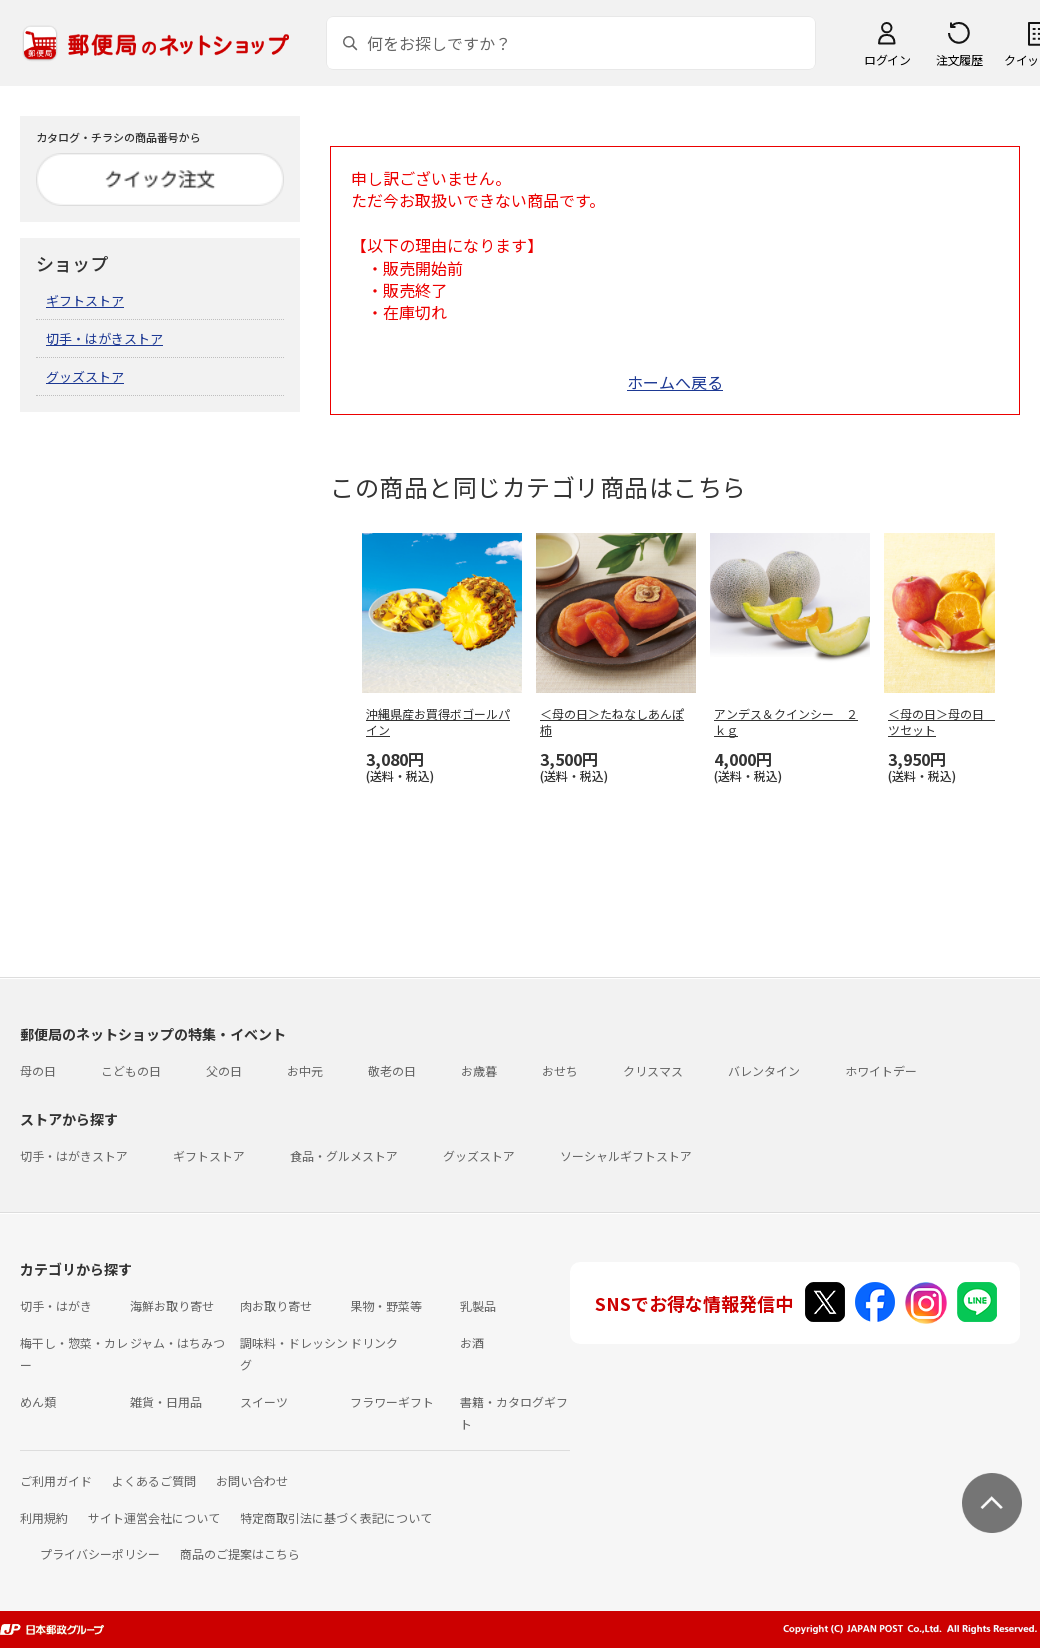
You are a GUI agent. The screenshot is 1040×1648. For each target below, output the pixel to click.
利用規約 (44, 1517)
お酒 (472, 1342)
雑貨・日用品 (166, 1401)
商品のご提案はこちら (240, 1553)
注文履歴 (959, 59)
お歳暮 (479, 1070)
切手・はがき (56, 1305)
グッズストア (85, 376)
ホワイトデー (881, 1070)
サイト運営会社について (154, 1517)
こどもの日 (131, 1070)
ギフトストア (85, 300)
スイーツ (264, 1401)
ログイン (887, 59)
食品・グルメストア (344, 1155)
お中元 (305, 1070)
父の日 (224, 1070)
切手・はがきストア (104, 338)
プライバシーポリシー (100, 1553)
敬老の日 (392, 1070)
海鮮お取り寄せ (172, 1305)
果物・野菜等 (386, 1305)
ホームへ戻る (675, 382)
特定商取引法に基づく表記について (336, 1517)
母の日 (38, 1070)
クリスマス (653, 1070)
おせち (560, 1070)
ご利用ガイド (56, 1480)
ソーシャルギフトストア (626, 1155)
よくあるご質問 (154, 1480)
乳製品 (478, 1305)
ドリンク (374, 1342)
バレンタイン (764, 1070)
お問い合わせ (252, 1480)
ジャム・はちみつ (177, 1342)
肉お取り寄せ (276, 1305)
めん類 (38, 1401)
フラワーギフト (392, 1401)
